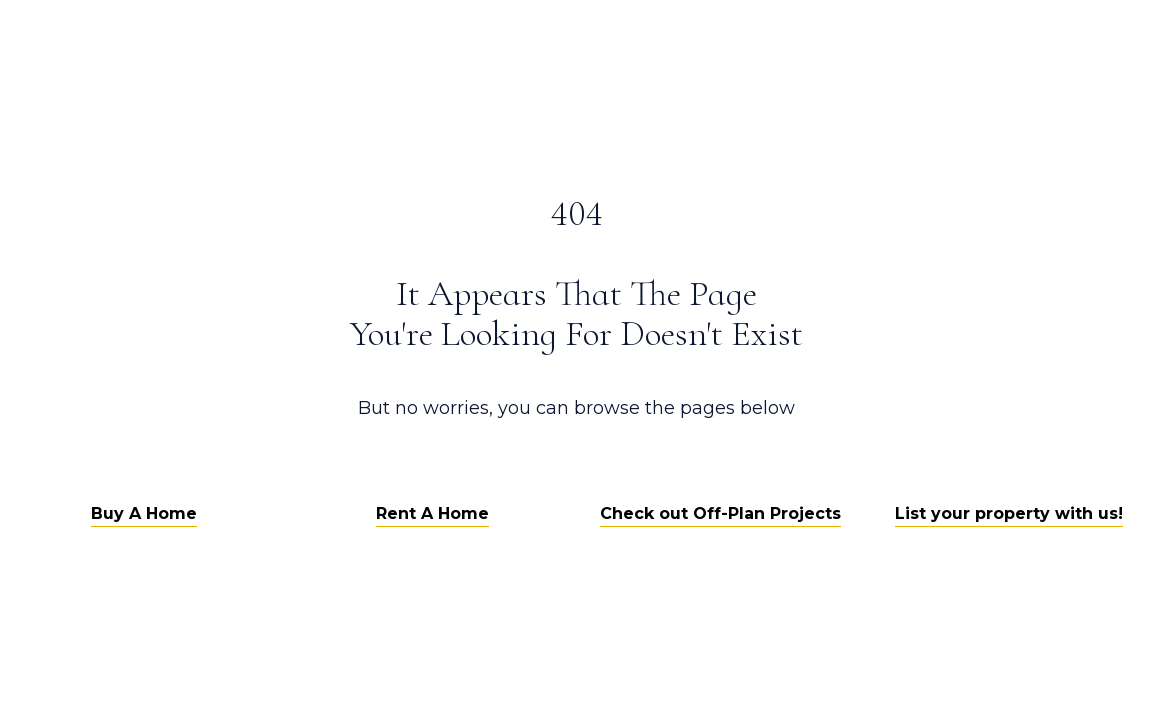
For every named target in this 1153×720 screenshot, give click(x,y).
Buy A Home (144, 513)
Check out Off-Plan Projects (720, 513)
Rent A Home (432, 513)
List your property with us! (1009, 513)
